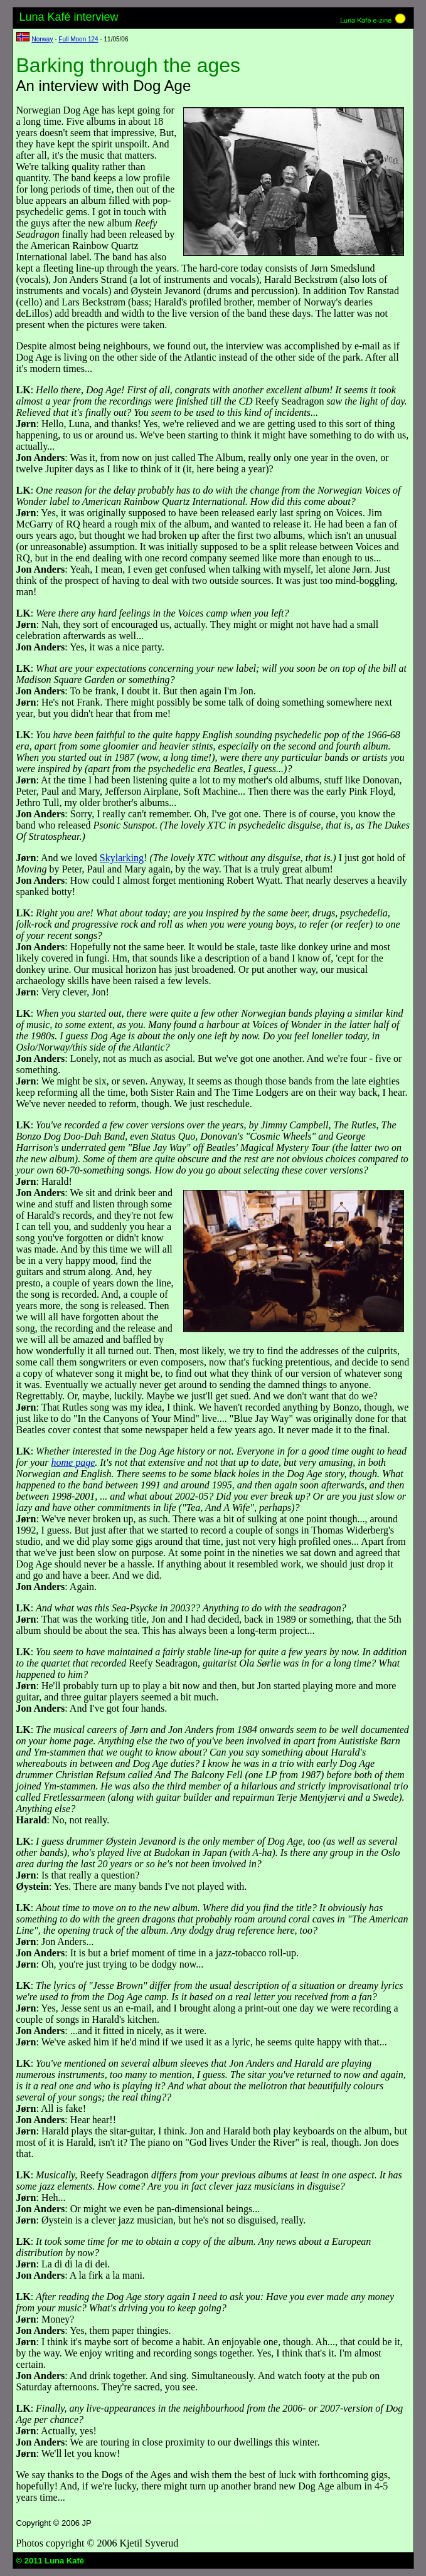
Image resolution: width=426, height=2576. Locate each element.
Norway (42, 39)
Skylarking (122, 857)
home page (73, 1462)
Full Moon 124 (78, 39)
